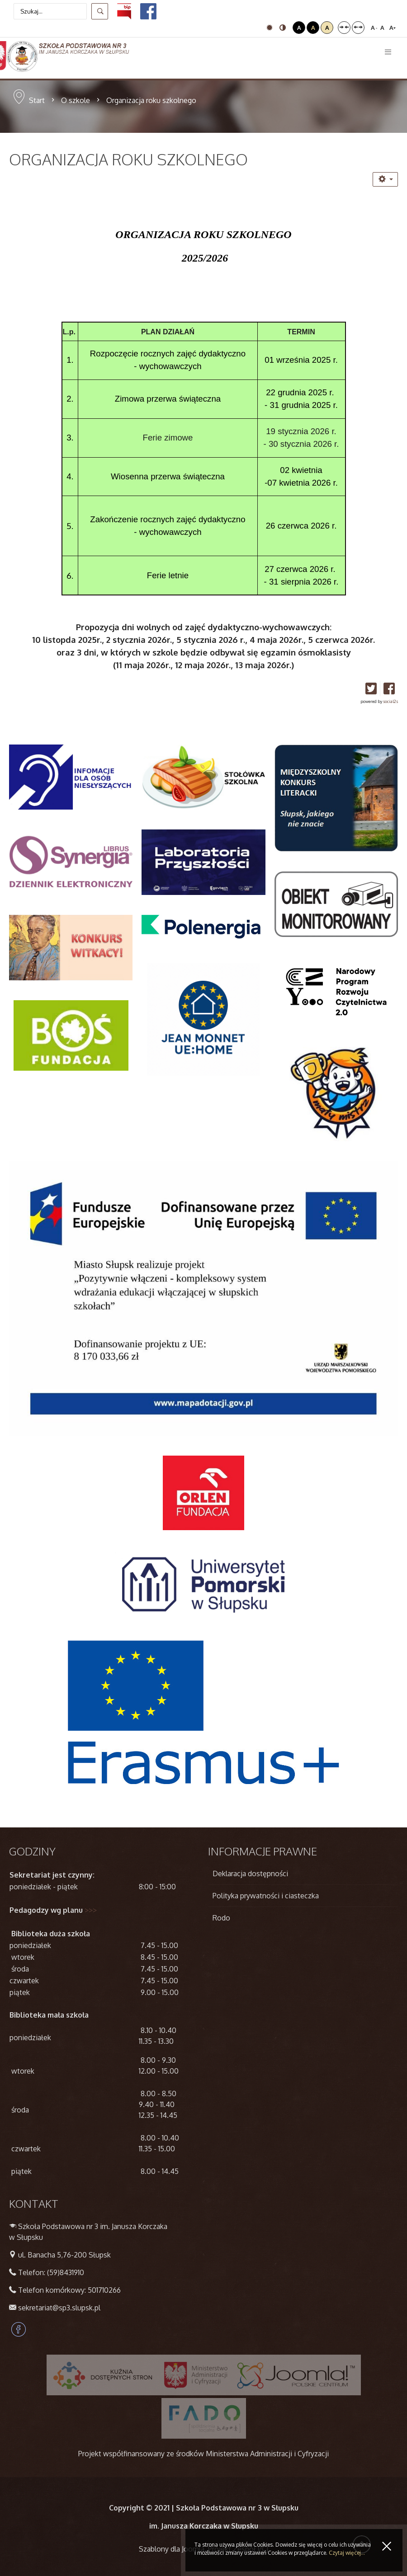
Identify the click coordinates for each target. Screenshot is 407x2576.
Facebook (18, 2329)
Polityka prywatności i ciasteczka (266, 1895)
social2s (390, 701)
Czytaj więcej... (347, 2552)
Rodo (221, 1917)
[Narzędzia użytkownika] (385, 179)
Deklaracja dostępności (250, 1873)
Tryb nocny (282, 27)
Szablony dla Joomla (171, 2548)
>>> (91, 1910)
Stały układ (344, 27)
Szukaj (99, 11)
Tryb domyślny (269, 27)
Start (37, 100)
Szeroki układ (358, 27)
